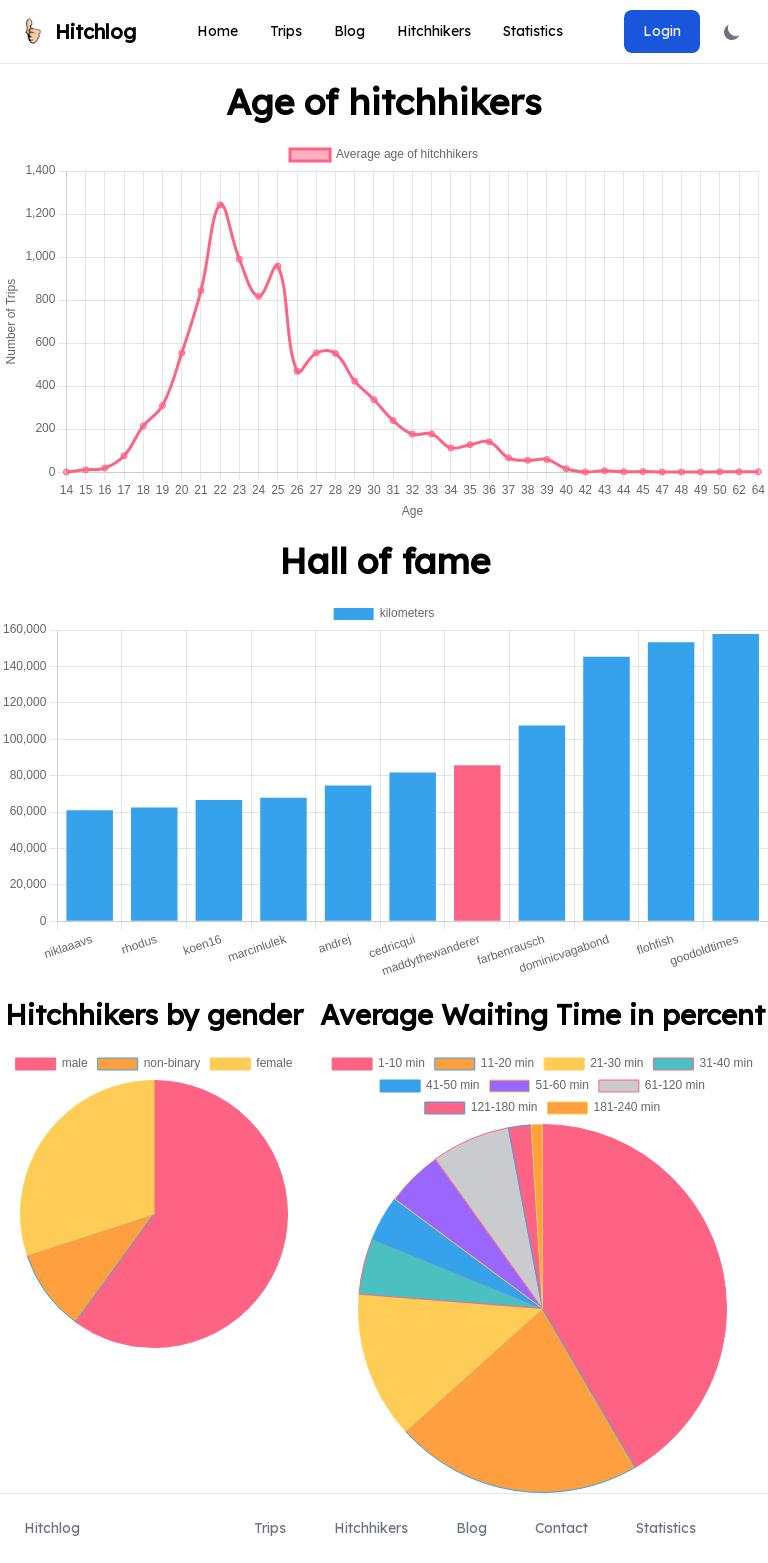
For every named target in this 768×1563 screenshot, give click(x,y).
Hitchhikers (434, 31)
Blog (349, 31)
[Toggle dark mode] (732, 31)
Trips (286, 31)
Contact (561, 1528)
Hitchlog (52, 1528)
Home (217, 31)
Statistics (533, 31)
